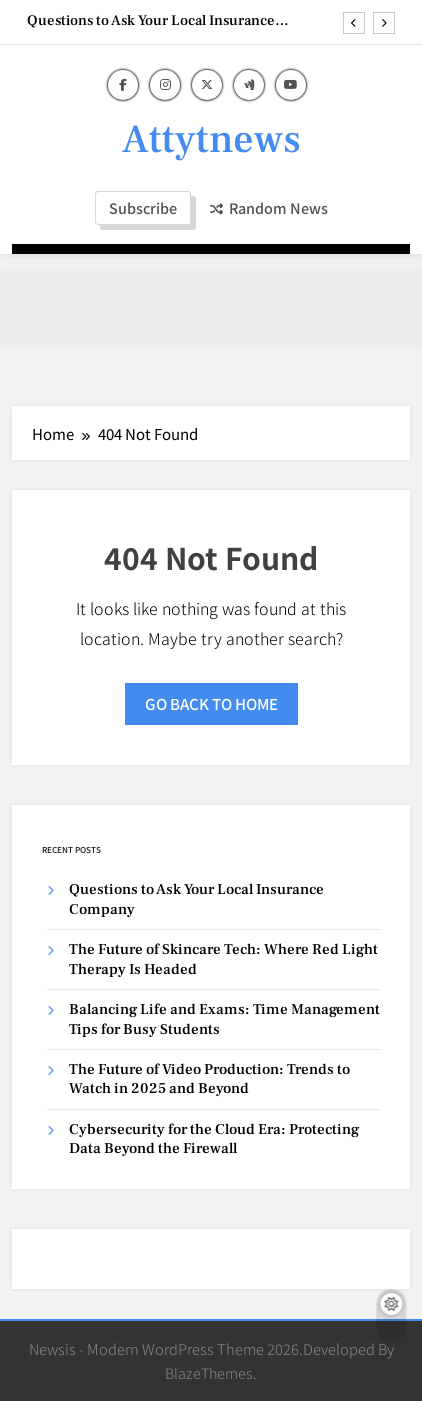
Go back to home (211, 703)
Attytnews (211, 139)
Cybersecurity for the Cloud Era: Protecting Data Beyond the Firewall (214, 1139)
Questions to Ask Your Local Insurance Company (151, 21)
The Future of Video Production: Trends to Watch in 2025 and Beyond (209, 1079)
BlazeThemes (209, 1372)
